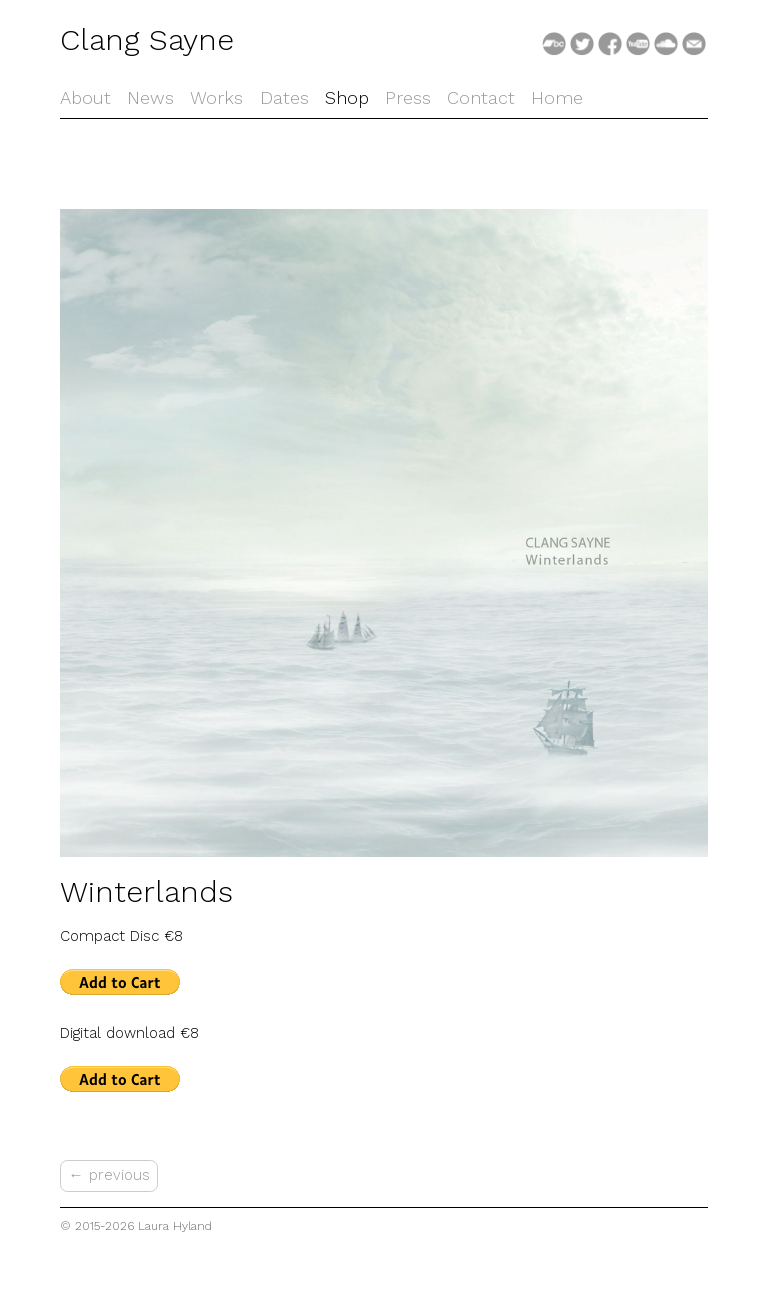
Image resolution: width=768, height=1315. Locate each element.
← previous (109, 1175)
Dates (284, 97)
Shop (347, 97)
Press (408, 97)
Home (557, 97)
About (85, 97)
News (150, 97)
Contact (481, 97)
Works (216, 97)
